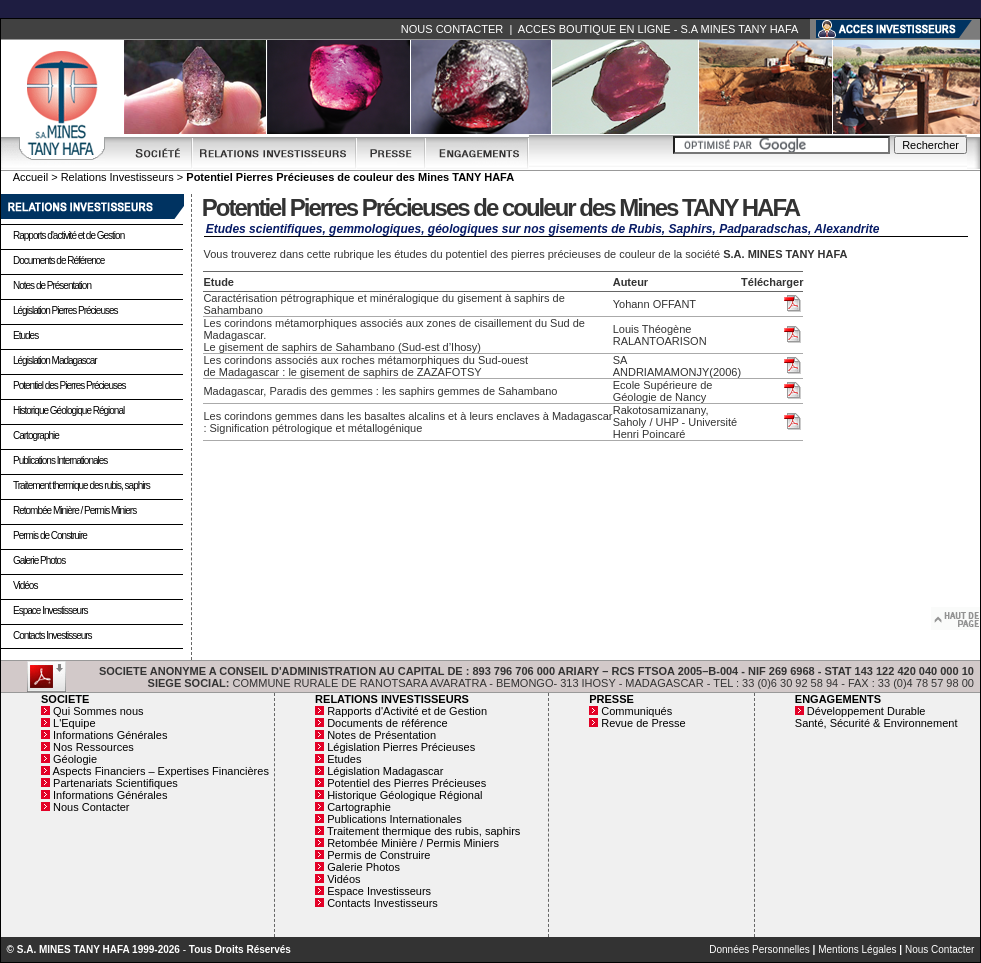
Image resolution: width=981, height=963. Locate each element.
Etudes (25, 335)
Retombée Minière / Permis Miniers (74, 510)
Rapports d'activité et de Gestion (68, 235)
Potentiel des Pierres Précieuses (69, 385)
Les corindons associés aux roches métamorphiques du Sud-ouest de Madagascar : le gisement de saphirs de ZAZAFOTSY (365, 366)
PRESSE (611, 699)
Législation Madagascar (55, 360)
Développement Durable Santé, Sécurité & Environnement (876, 717)
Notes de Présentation (52, 285)
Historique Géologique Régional (68, 410)
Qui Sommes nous (98, 711)
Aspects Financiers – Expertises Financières (160, 771)
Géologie (75, 759)
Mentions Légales (857, 949)
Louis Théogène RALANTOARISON (660, 335)
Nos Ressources (93, 747)
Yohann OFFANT (654, 304)
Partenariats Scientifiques (115, 783)
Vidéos (25, 585)
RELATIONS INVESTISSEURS (392, 699)
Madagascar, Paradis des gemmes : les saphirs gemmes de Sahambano (380, 391)
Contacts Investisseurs (52, 635)
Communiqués (636, 711)
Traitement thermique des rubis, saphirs (81, 485)
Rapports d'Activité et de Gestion (407, 711)
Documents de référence (387, 723)
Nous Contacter (91, 807)
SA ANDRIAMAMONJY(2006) (677, 366)
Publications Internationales (60, 460)
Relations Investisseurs (117, 177)
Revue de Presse (643, 723)
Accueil (30, 177)
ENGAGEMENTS (838, 699)
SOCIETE (65, 699)
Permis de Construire (50, 535)
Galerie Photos (39, 560)
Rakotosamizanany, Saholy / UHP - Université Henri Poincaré (675, 422)
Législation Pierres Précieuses (65, 310)
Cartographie (36, 435)
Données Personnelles (759, 949)
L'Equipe (74, 723)
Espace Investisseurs (50, 610)
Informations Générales (110, 735)
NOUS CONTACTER (452, 29)
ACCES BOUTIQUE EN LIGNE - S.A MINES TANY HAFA (658, 29)
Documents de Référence (58, 260)
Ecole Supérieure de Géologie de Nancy (663, 391)
